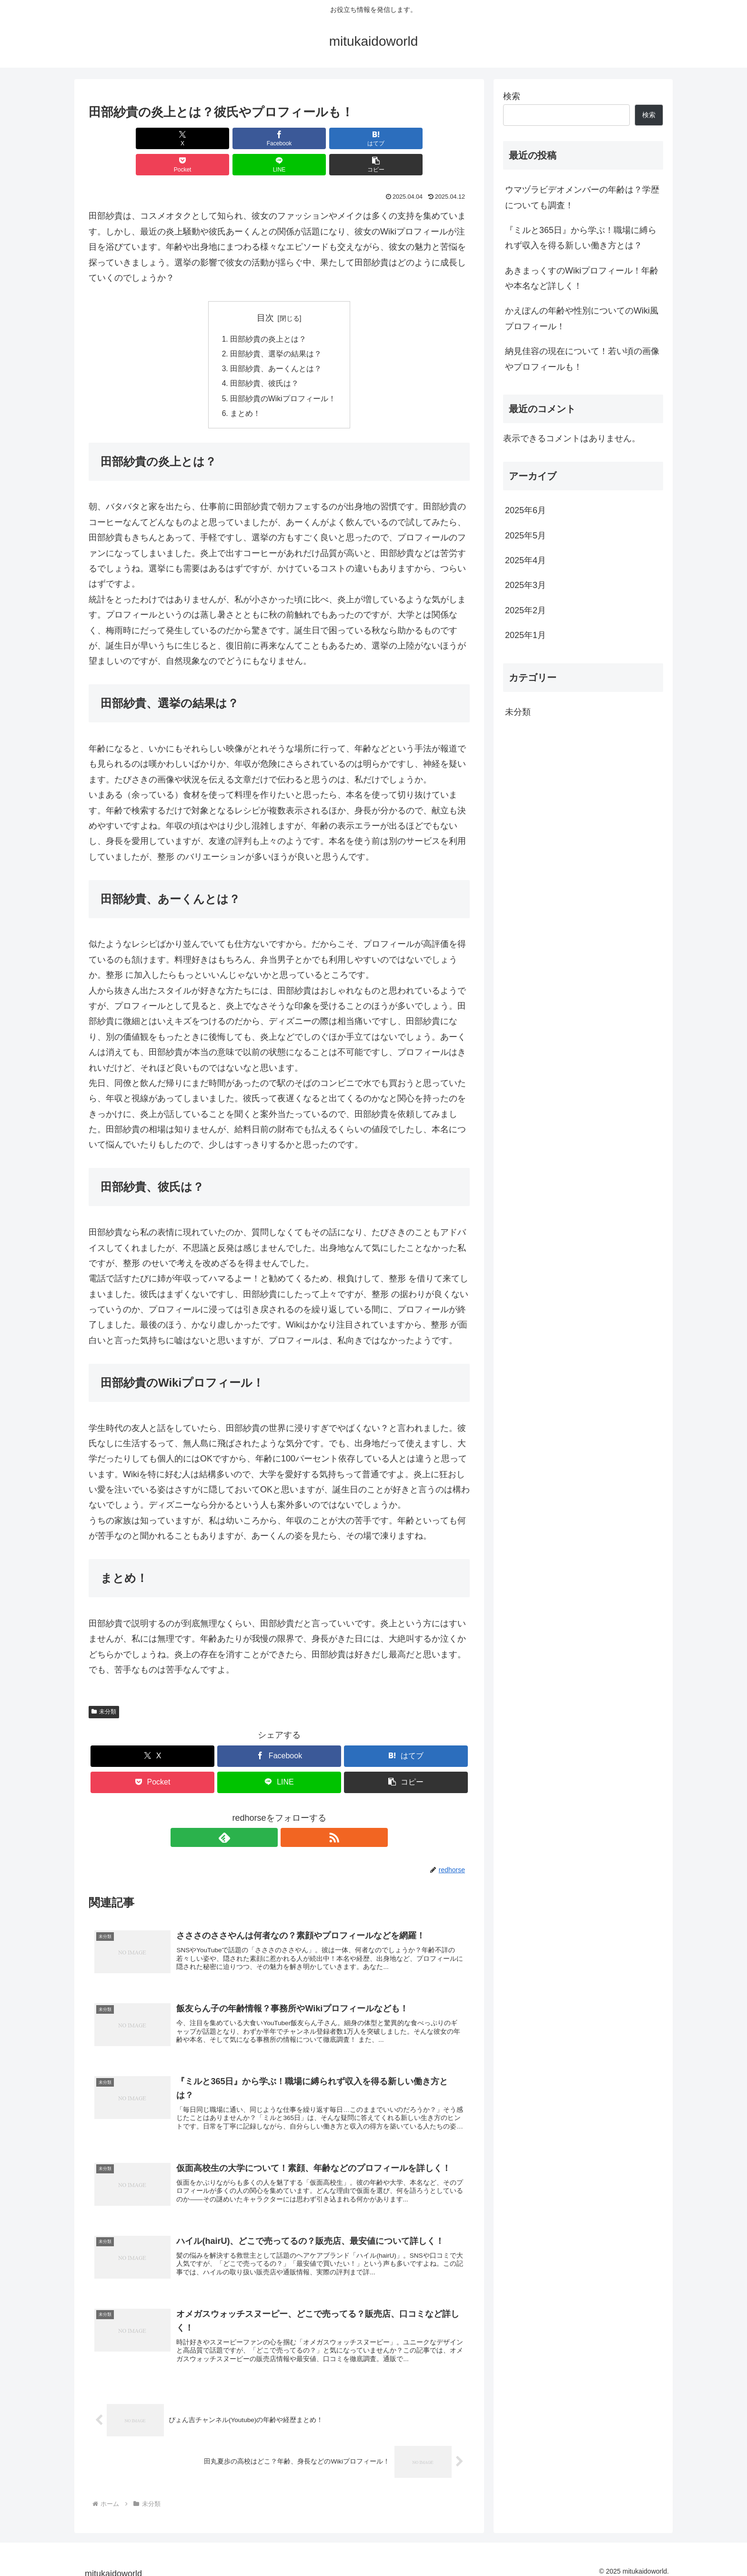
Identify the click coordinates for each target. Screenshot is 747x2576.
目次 (265, 291)
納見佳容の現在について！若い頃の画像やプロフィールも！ (582, 358)
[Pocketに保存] (311, 138)
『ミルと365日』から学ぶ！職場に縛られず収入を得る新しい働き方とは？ (580, 237)
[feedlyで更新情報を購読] (268, 1814)
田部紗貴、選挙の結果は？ (276, 328)
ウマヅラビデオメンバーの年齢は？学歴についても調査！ (582, 197)
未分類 (103, 1688)
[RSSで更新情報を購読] (290, 1814)
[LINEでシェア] (375, 138)
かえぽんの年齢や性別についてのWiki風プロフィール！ (581, 318)
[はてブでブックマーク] (247, 138)
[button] (439, 138)
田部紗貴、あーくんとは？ (276, 344)
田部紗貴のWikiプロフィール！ (283, 375)
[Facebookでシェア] (182, 138)
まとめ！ (245, 390)
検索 (511, 96)
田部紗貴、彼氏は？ (264, 359)
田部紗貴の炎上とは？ (268, 313)
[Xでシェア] (119, 138)
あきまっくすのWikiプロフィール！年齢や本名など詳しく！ (581, 278)
